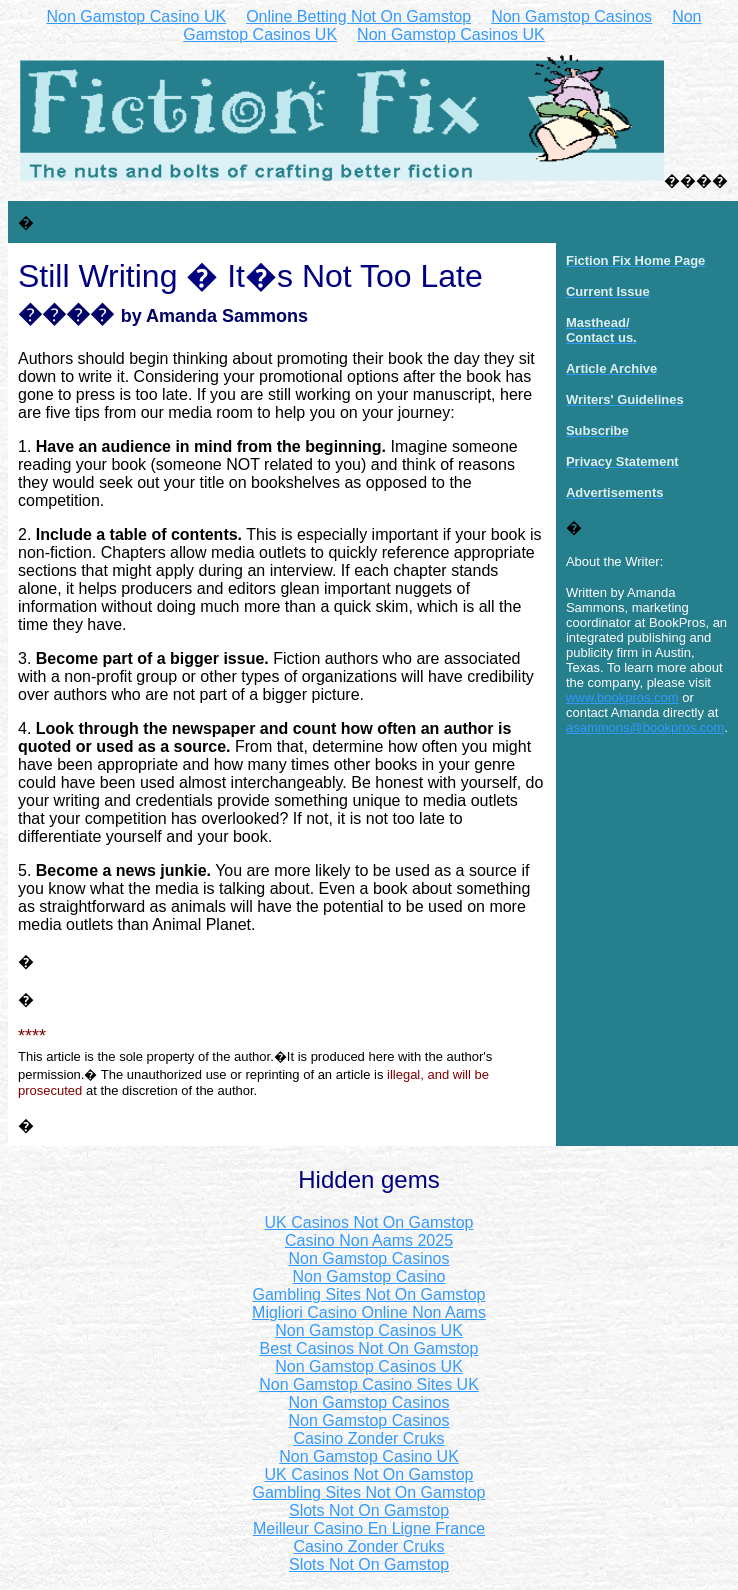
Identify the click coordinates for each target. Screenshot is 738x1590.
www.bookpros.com (622, 697)
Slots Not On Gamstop (369, 1510)
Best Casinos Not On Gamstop (369, 1348)
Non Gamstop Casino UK (137, 16)
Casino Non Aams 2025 (369, 1240)
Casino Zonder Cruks (368, 1438)
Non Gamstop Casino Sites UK (369, 1384)
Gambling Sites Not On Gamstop (369, 1294)
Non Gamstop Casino (369, 1276)
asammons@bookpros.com (645, 727)
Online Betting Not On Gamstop (358, 16)
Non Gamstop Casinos (571, 16)
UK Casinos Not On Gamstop (369, 1222)
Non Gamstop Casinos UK (451, 34)
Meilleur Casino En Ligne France (369, 1528)
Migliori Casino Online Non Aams (369, 1312)
